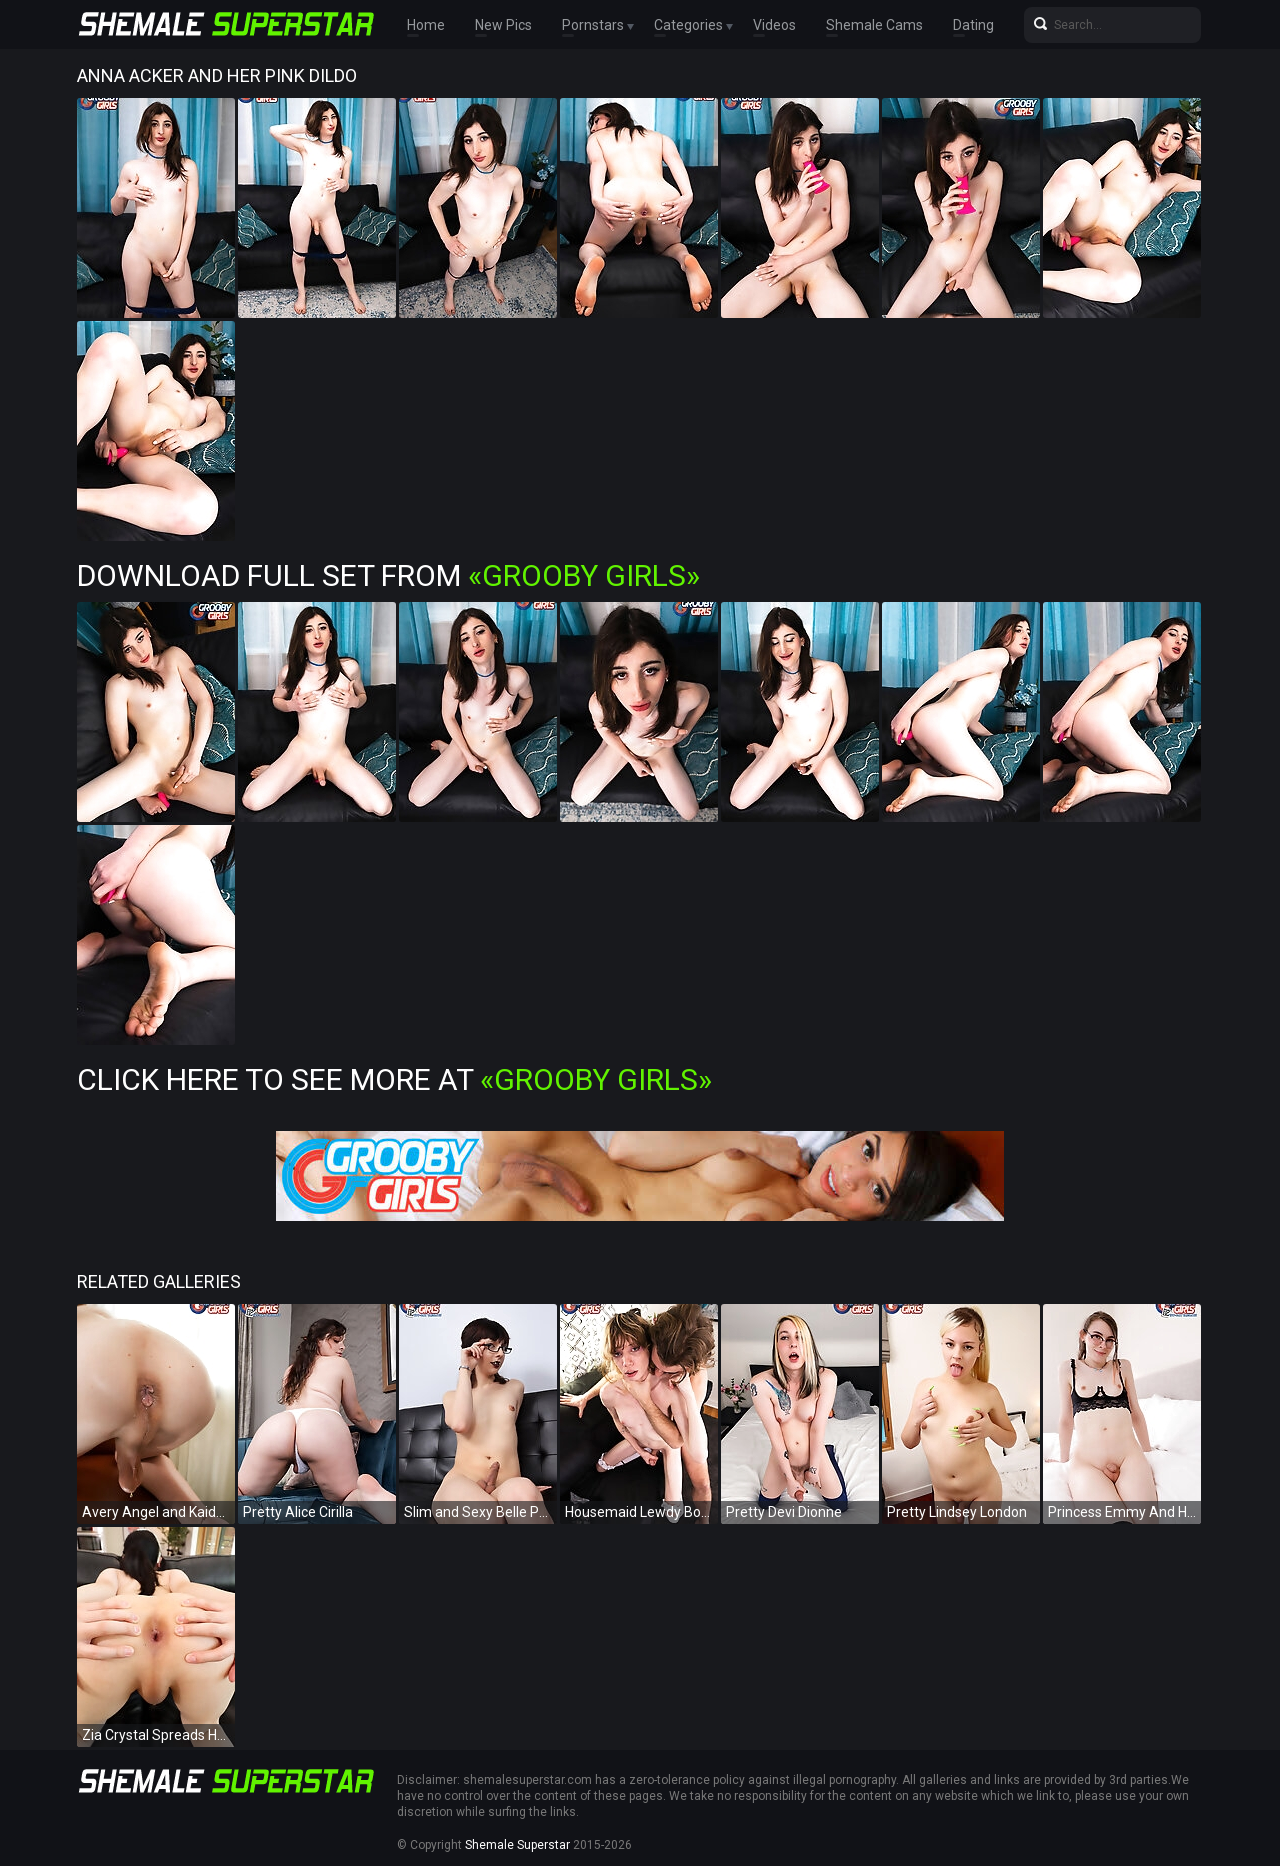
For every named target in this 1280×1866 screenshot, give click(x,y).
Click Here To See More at (394, 1079)
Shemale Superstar (517, 1845)
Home (426, 25)
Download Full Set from (388, 575)
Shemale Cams (874, 25)
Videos (774, 25)
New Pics (503, 25)
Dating (973, 25)
